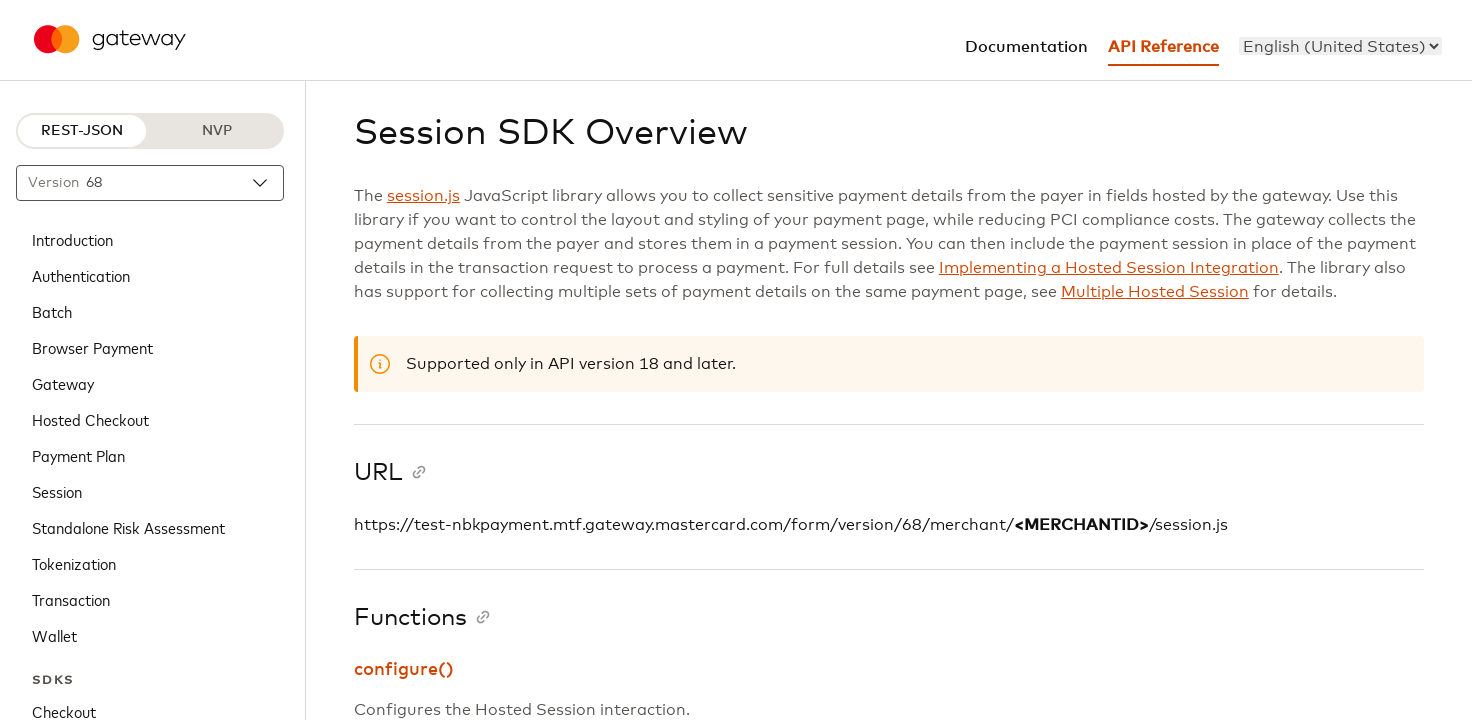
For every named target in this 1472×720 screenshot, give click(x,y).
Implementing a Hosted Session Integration (1109, 268)
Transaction (71, 599)
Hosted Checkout (90, 419)
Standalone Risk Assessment (128, 527)
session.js (423, 196)
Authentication (81, 275)
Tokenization (74, 563)
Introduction (72, 239)
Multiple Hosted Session (1155, 292)
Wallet (54, 635)
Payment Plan (78, 455)
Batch (52, 311)
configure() (404, 670)
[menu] (1340, 46)
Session (57, 491)
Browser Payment (92, 347)
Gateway (63, 383)
